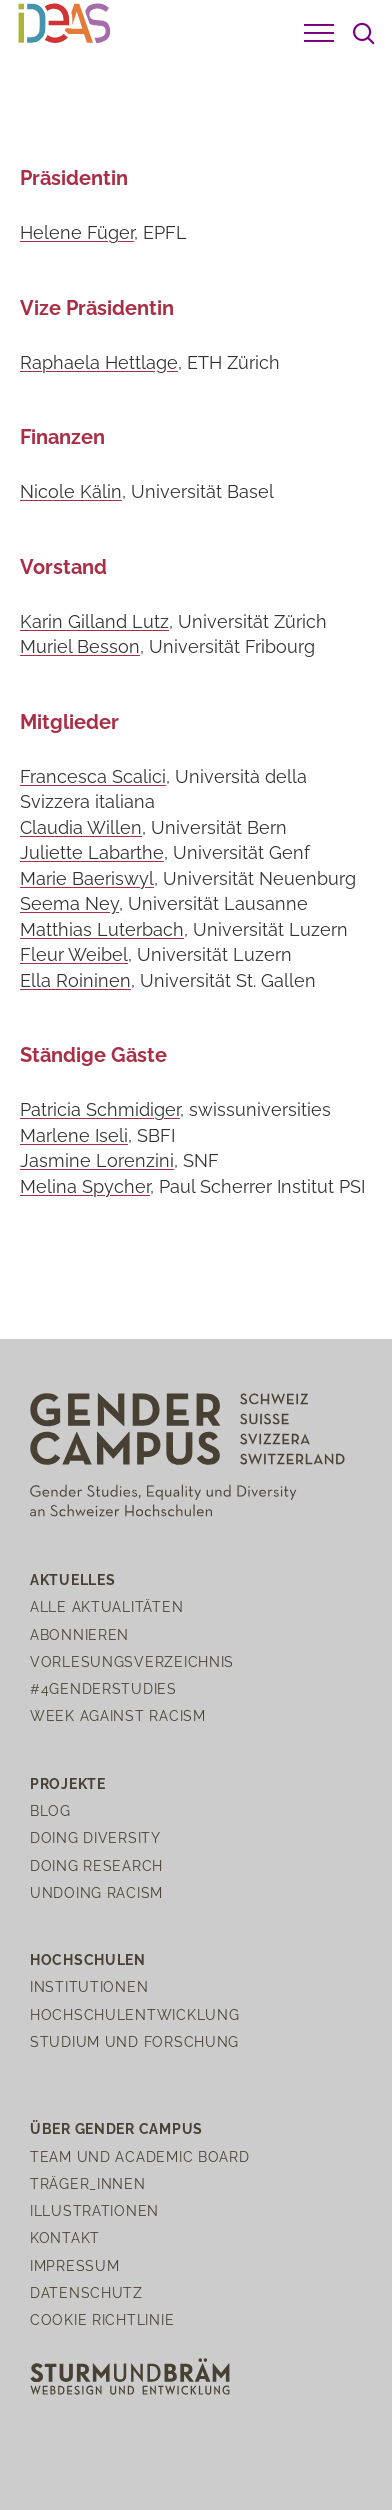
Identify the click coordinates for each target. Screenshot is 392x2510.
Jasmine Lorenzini (97, 1160)
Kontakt (65, 2237)
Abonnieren (79, 1634)
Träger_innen (88, 2183)
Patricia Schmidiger (100, 1109)
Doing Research (96, 1865)
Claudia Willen (81, 827)
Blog (50, 1810)
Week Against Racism (118, 1715)
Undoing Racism (96, 1892)
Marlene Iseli (74, 1135)
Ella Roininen (75, 980)
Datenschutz (86, 2292)
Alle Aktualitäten (106, 1606)
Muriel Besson (80, 646)
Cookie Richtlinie (102, 2319)
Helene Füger (77, 232)
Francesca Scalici (93, 776)
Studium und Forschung (134, 2041)
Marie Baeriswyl (87, 878)
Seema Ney (69, 903)
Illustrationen (94, 2210)
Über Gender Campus (116, 2128)
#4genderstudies (103, 1688)
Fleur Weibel (74, 954)
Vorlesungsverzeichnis (132, 1661)
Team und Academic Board (140, 2156)
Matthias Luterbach (102, 929)
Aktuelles (72, 1579)
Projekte (68, 1783)
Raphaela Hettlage (99, 362)
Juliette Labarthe (92, 852)
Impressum (74, 2265)
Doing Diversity (95, 1837)
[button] (319, 33)
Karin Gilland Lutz (94, 621)
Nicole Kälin (71, 491)
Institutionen (89, 1986)
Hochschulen (88, 1959)
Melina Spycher (85, 1186)
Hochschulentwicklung (134, 2014)
